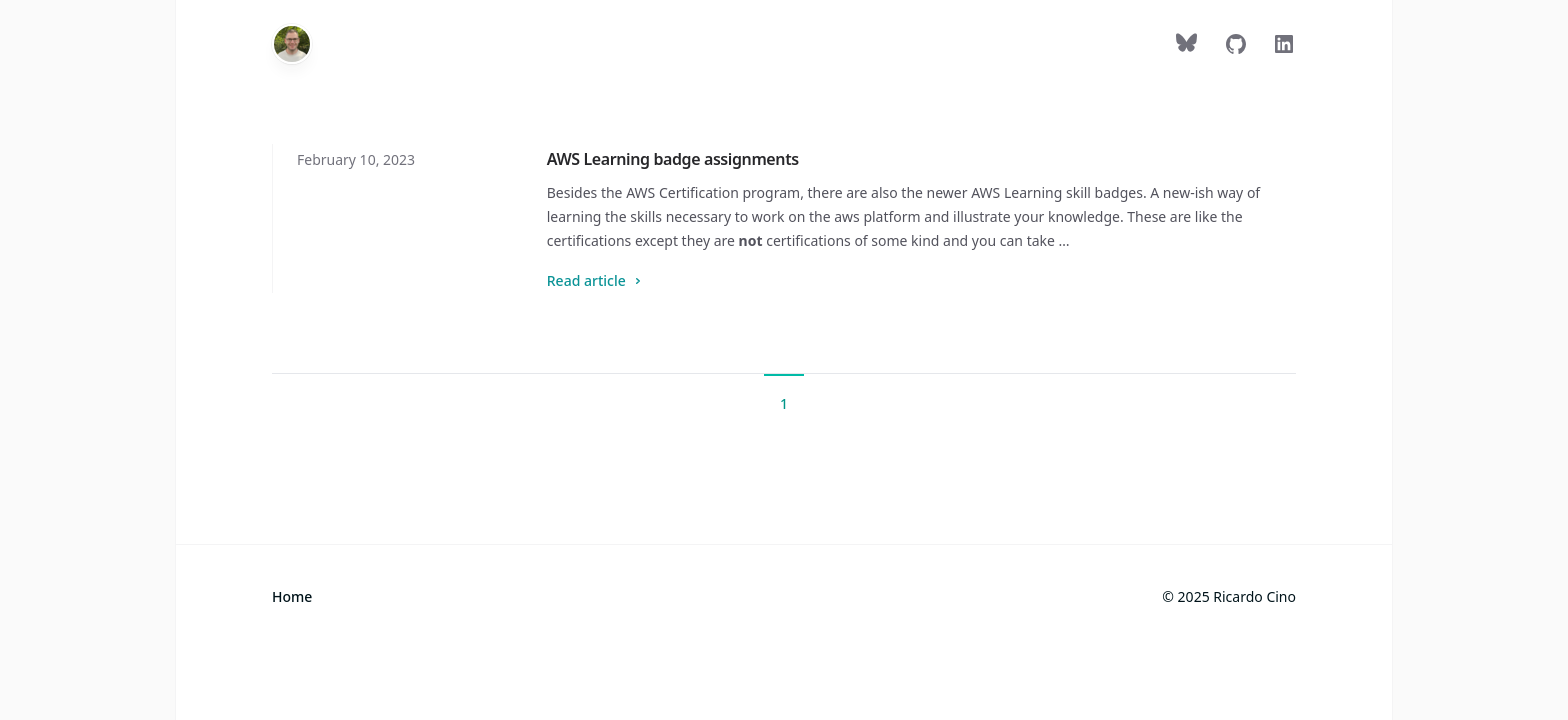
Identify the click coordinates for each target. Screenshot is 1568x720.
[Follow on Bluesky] (1188, 48)
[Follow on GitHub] (1236, 48)
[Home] (292, 44)
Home (292, 596)
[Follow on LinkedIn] (1284, 48)
